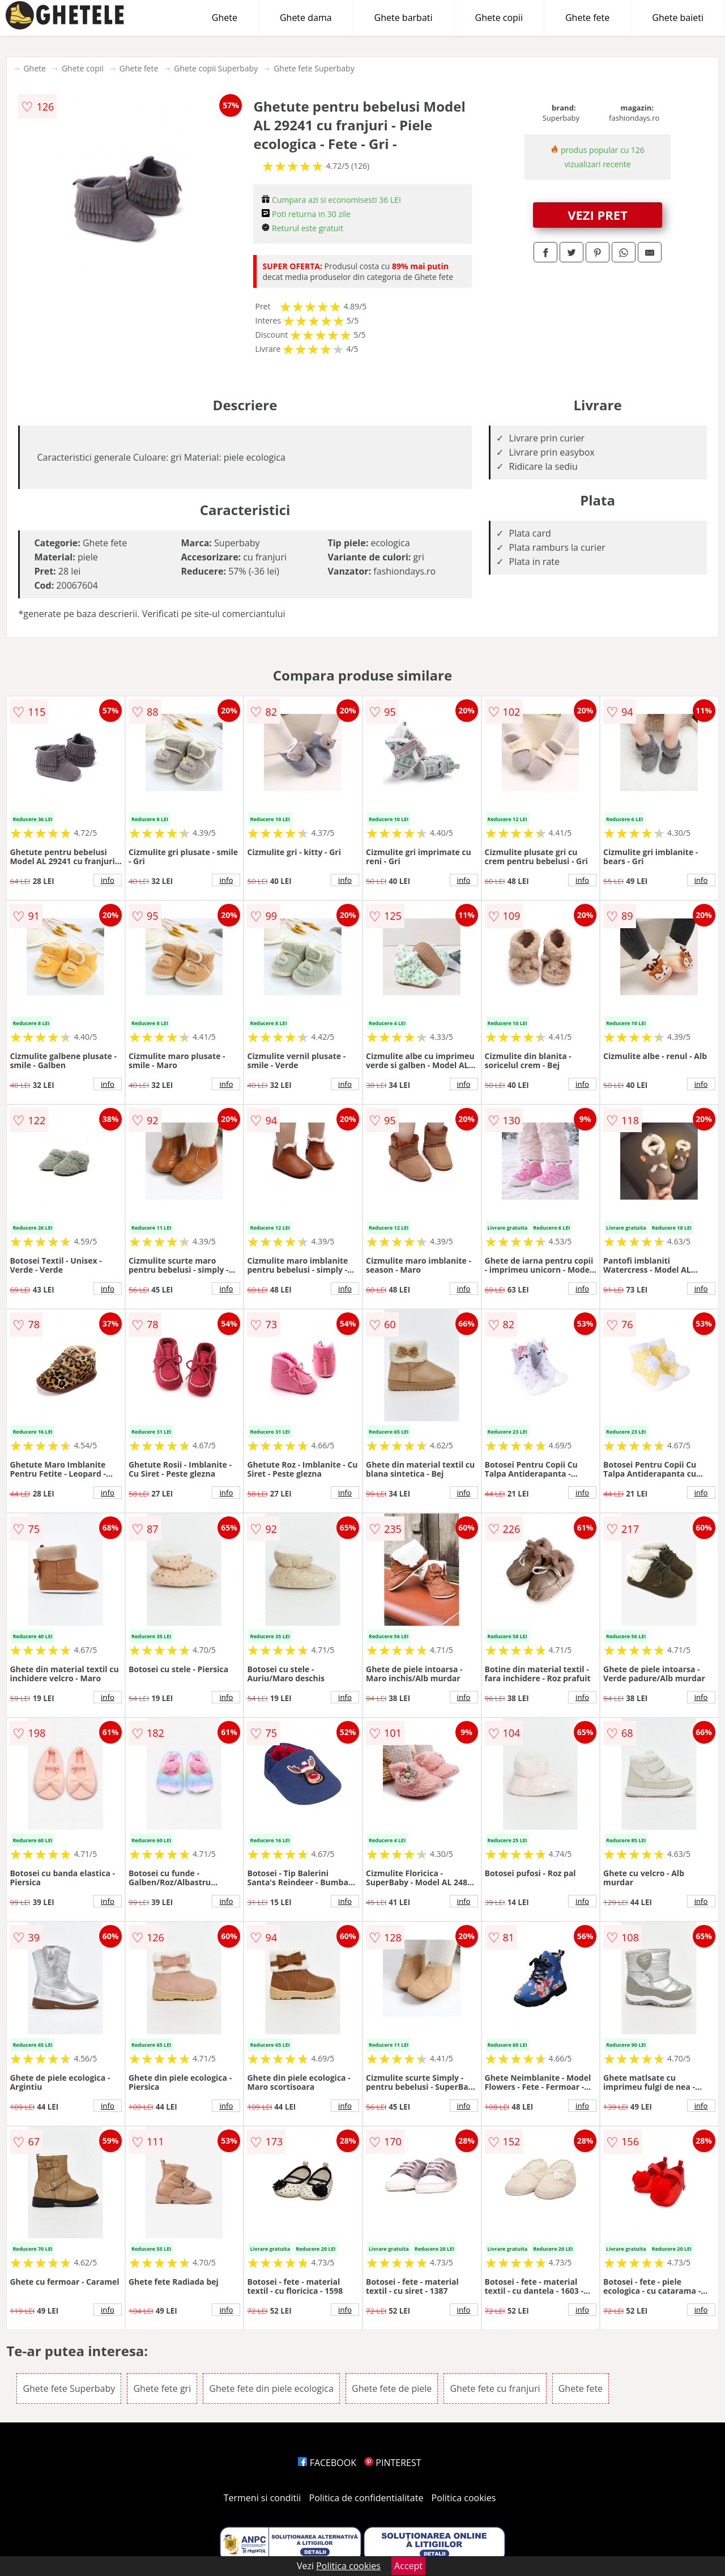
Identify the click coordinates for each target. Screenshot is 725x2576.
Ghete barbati (403, 17)
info (107, 880)
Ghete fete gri (162, 2388)
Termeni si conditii (262, 2498)
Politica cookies (464, 2498)
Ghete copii (499, 17)
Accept (408, 2566)
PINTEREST (392, 2462)
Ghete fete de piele (392, 2388)
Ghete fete (587, 17)
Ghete (224, 17)
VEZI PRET (598, 214)
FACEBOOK (327, 2462)
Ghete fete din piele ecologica (271, 2388)
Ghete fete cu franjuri (495, 2388)
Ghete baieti (677, 17)
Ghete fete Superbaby (314, 68)
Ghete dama (306, 17)
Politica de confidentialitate (366, 2498)
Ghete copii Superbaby (216, 68)
